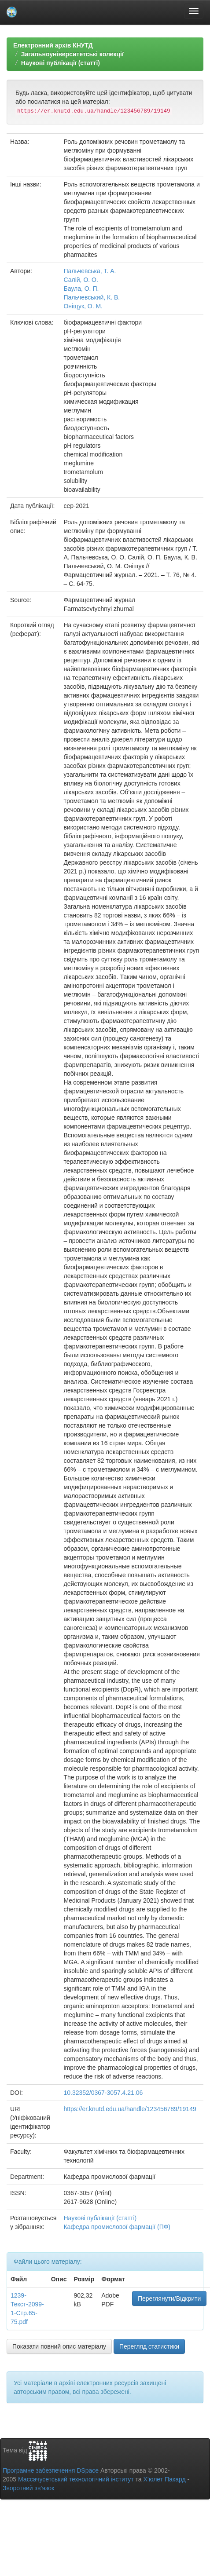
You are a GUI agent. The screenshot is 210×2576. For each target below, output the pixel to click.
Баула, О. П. (81, 288)
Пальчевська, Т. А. (89, 270)
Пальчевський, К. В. (91, 297)
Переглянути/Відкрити (169, 2298)
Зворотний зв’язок (28, 2488)
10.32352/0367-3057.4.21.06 (103, 2092)
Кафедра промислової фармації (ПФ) (116, 2226)
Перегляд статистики (149, 2346)
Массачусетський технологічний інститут (76, 2479)
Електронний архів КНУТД (53, 45)
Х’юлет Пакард (165, 2479)
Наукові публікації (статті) (60, 62)
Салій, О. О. (80, 279)
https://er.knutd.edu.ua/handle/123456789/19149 (129, 2108)
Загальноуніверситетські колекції (72, 54)
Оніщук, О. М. (83, 306)
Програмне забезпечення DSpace (51, 2470)
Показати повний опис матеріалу (59, 2346)
